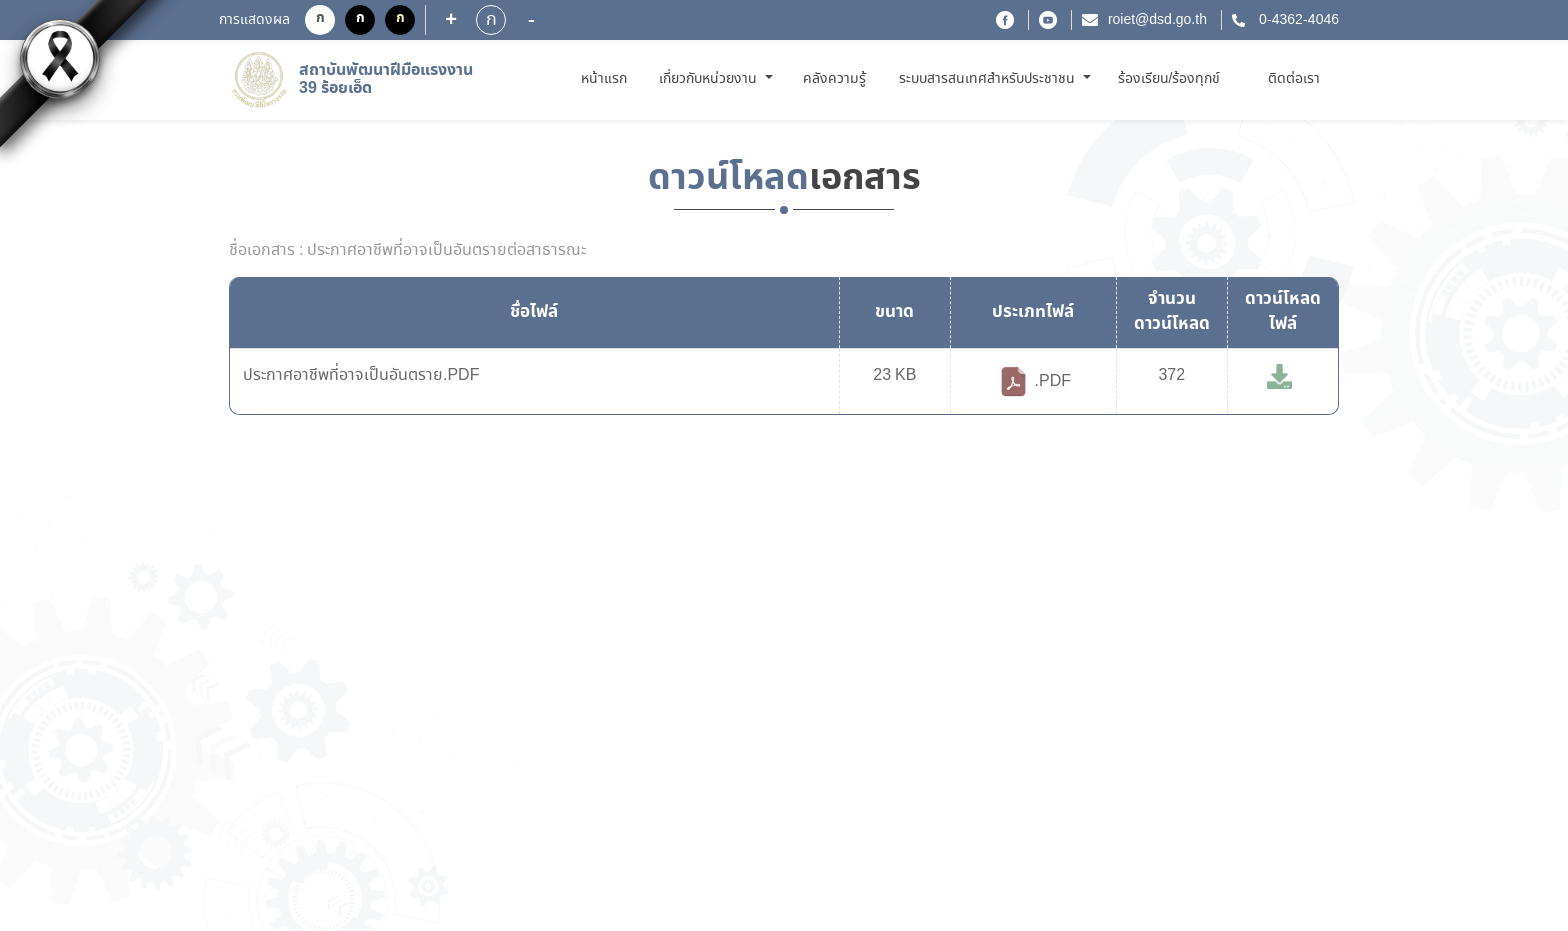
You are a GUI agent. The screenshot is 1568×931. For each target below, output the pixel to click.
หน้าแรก (607, 78)
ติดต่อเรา (1294, 79)
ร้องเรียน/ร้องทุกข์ (1169, 79)
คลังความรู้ (834, 79)
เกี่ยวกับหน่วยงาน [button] (710, 79)
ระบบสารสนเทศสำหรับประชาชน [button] (989, 79)
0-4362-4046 (1297, 20)
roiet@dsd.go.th (1157, 20)
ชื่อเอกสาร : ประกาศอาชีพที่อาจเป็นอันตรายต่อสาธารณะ (407, 251)
